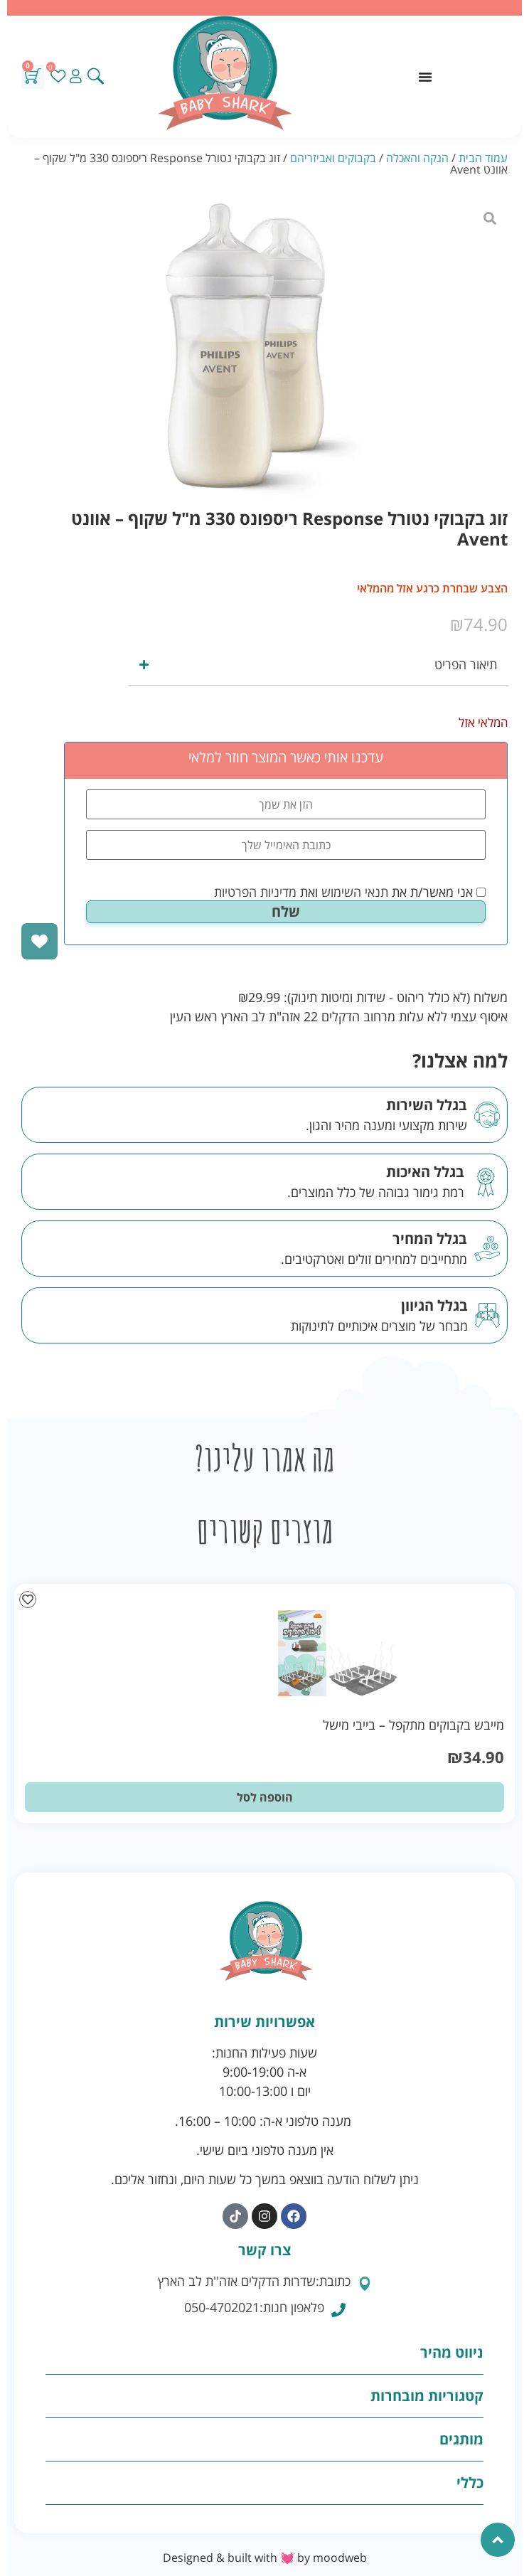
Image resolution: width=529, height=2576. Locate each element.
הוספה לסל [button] (265, 1797)
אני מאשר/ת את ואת (350, 891)
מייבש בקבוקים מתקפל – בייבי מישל (413, 1724)
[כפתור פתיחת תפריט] (425, 77)
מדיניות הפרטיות (255, 891)
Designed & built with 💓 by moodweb (265, 2557)
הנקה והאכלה (417, 158)
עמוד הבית (483, 158)
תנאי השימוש (354, 891)
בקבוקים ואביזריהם (333, 158)
